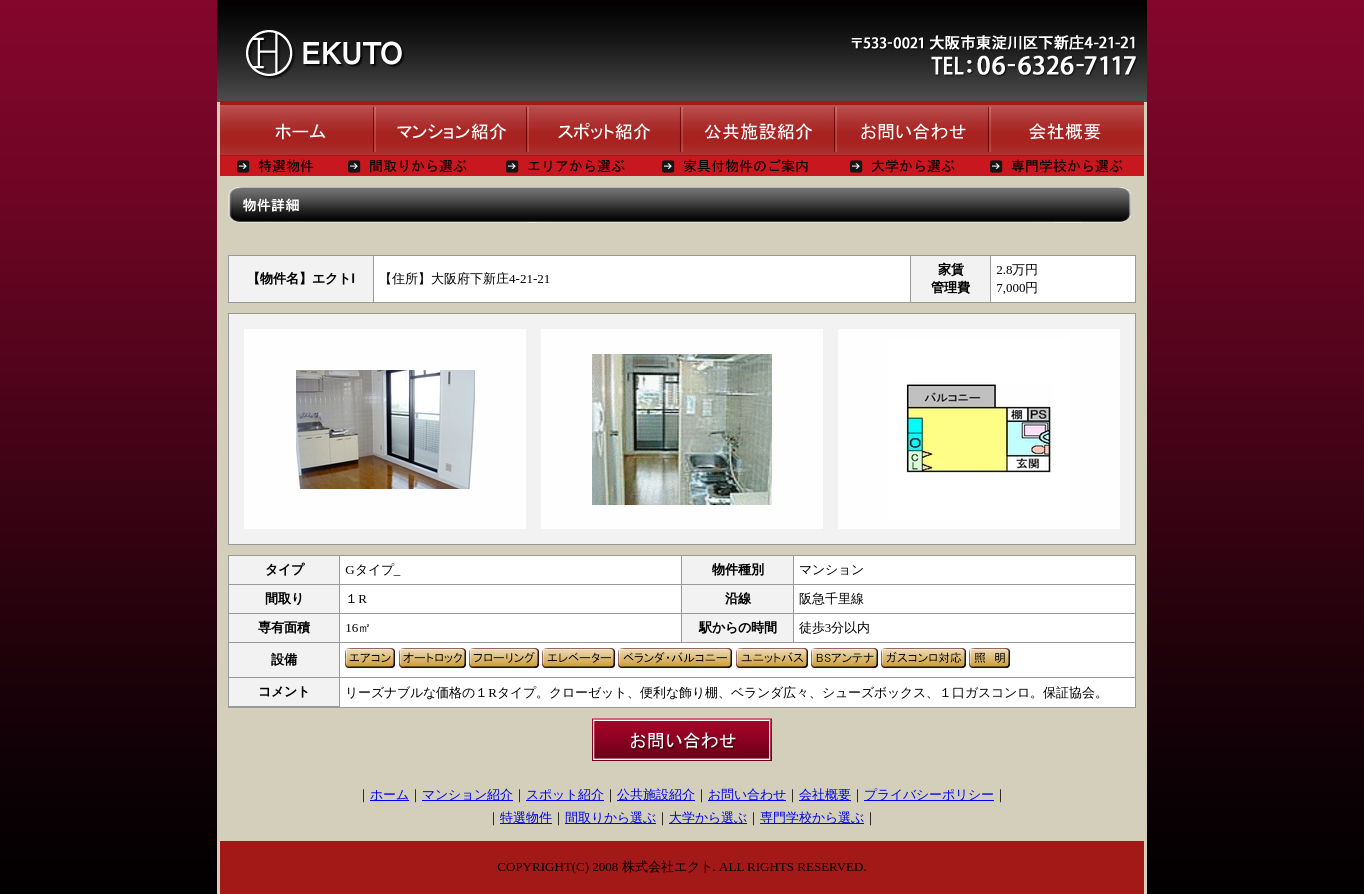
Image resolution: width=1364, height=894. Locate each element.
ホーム (389, 794)
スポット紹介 (565, 794)
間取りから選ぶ (610, 817)
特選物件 (526, 817)
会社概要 (825, 794)
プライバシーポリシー (929, 794)
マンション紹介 (467, 794)
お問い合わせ (747, 794)
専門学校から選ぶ (812, 817)
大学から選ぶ (708, 817)
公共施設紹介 (656, 794)
